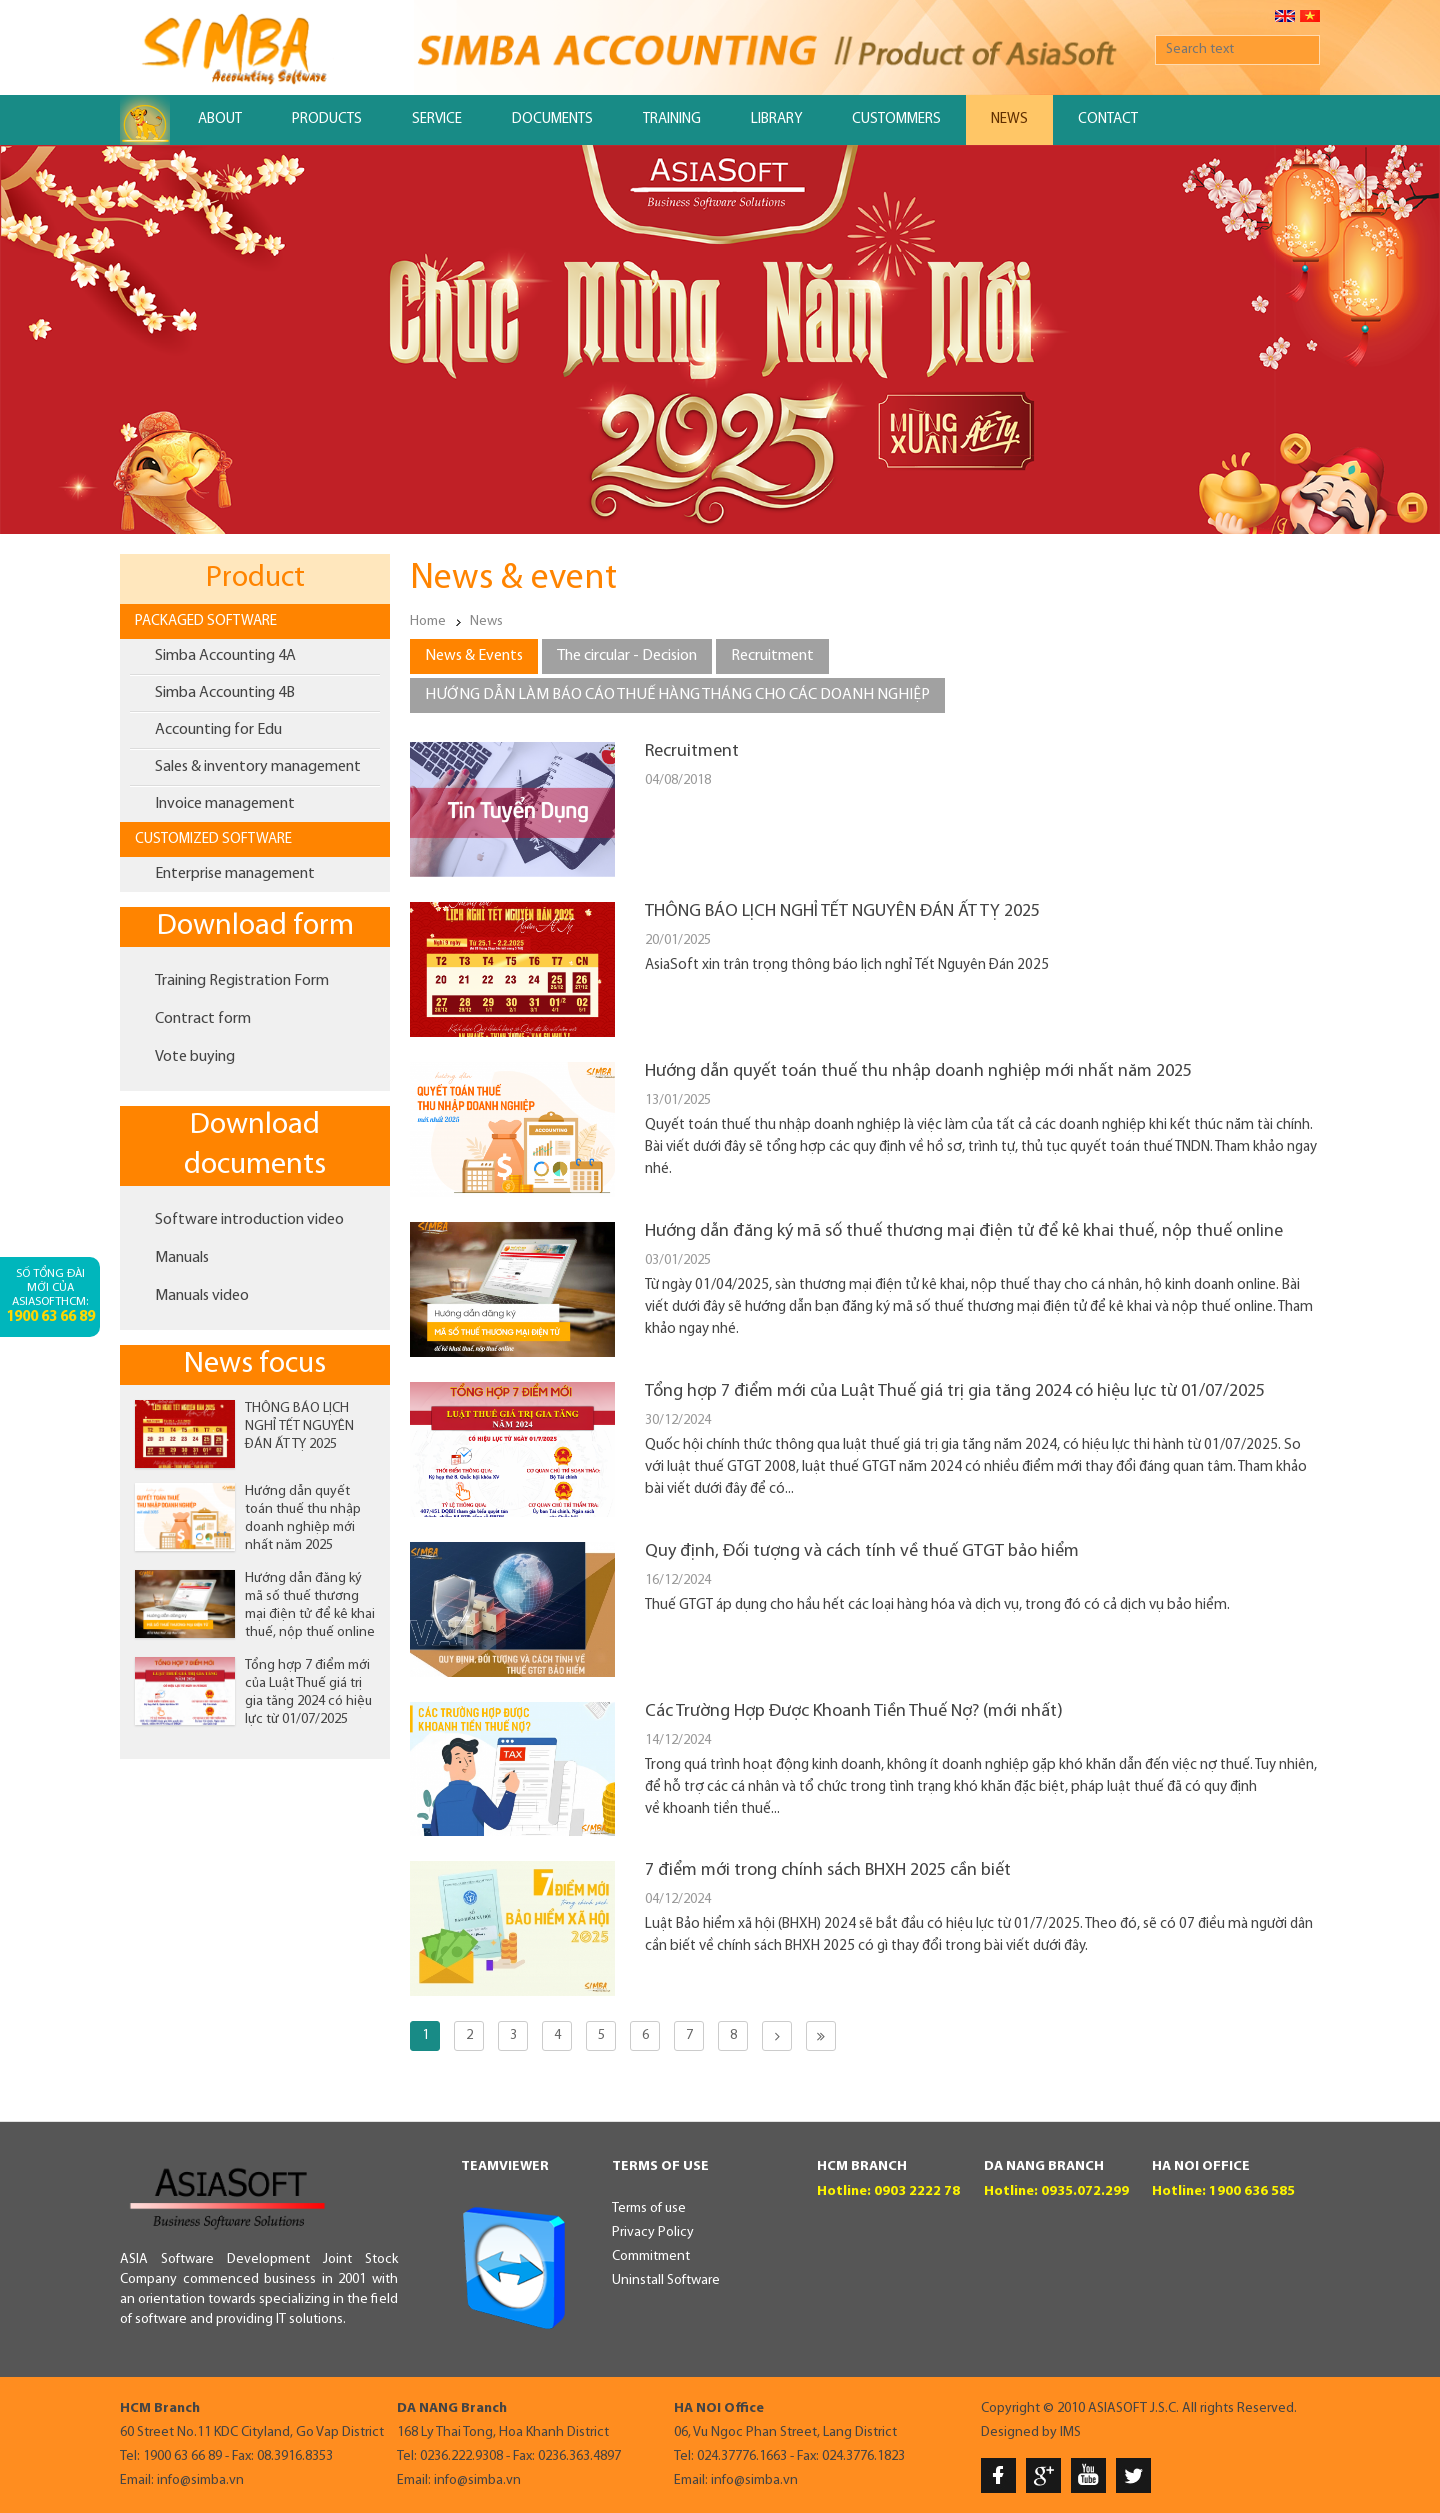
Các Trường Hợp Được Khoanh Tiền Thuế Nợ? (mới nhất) (854, 1711)
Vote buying (195, 1057)
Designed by (1019, 2432)
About (220, 119)
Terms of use (649, 2208)
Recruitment (692, 751)
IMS (1070, 2432)
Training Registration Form (242, 981)
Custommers (896, 119)
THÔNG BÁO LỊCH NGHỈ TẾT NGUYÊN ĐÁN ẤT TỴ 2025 (299, 1426)
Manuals (182, 1258)
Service (437, 119)
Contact (1108, 119)
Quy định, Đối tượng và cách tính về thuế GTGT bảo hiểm (862, 1551)
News (1009, 119)
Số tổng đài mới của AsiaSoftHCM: (50, 1296)
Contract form (203, 1019)
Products (327, 119)
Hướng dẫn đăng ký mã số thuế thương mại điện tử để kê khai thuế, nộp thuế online (964, 1231)
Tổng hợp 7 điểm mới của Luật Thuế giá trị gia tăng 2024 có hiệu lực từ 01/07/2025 (955, 1391)
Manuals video (202, 1296)
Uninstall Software (666, 2280)
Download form (255, 926)
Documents (552, 119)
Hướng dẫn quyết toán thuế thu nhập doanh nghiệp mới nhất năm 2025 (918, 1071)
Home (428, 621)
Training (672, 119)
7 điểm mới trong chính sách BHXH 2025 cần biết (828, 1870)
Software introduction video (249, 1220)
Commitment (651, 2256)
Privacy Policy (653, 2232)
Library (776, 119)
